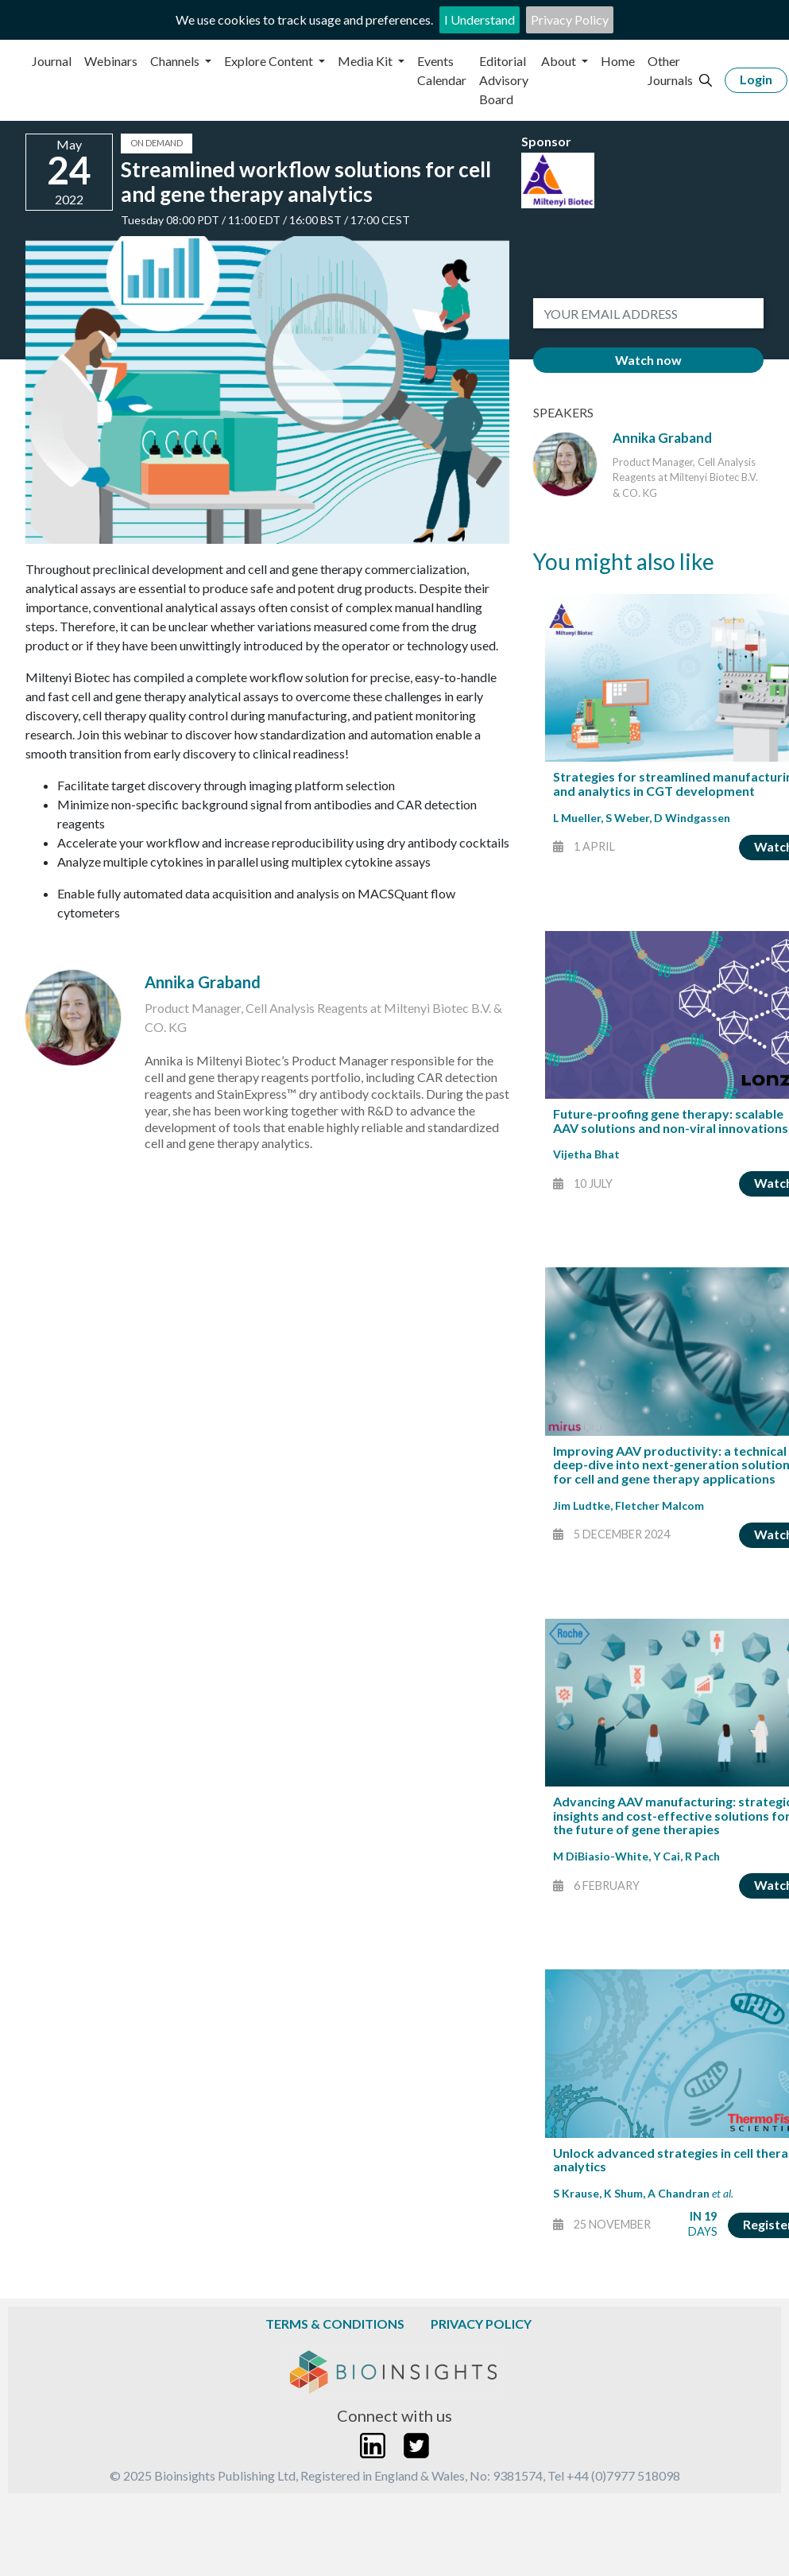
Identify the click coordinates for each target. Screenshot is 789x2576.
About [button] (559, 60)
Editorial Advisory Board (503, 80)
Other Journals (670, 70)
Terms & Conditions (334, 2323)
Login (756, 79)
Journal (52, 60)
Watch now (648, 359)
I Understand (479, 19)
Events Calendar (441, 70)
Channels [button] (176, 60)
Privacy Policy (570, 19)
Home (618, 60)
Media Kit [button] (366, 60)
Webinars (110, 60)
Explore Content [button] (269, 60)
